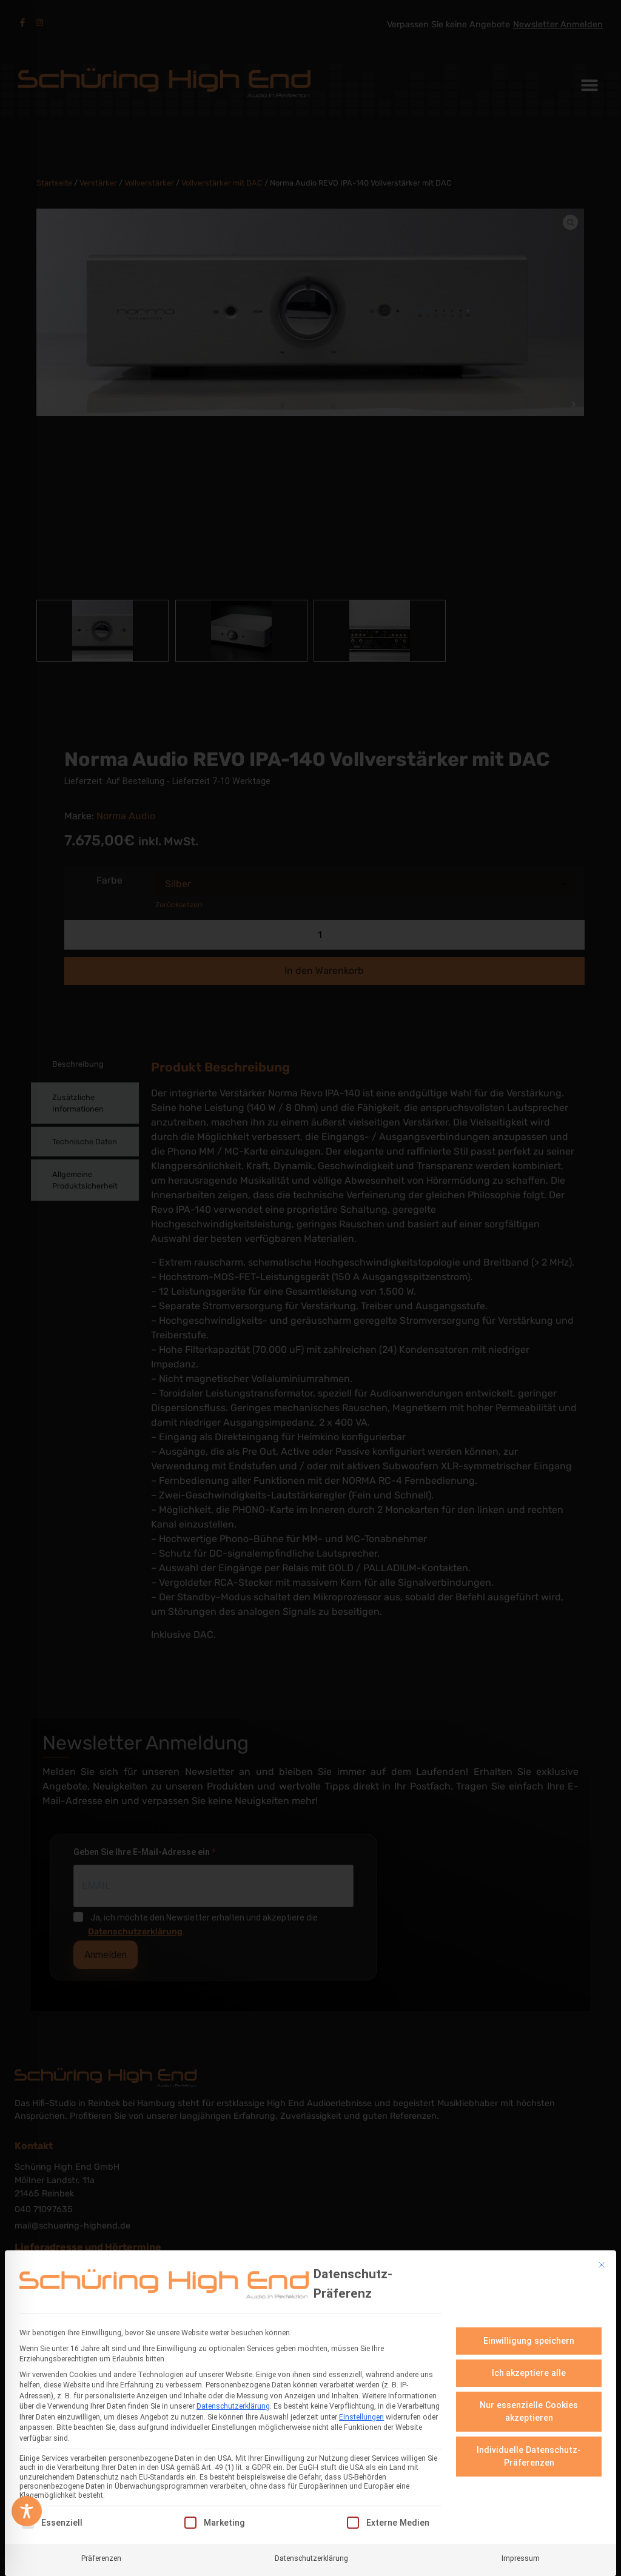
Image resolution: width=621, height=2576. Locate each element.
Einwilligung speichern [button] (528, 2341)
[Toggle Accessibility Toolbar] (26, 2511)
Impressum (521, 2558)
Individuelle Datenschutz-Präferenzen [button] (529, 2456)
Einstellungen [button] (361, 2417)
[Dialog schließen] (601, 2265)
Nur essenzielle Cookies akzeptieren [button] (529, 2411)
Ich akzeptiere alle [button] (529, 2373)
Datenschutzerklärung (233, 2406)
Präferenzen (101, 2558)
